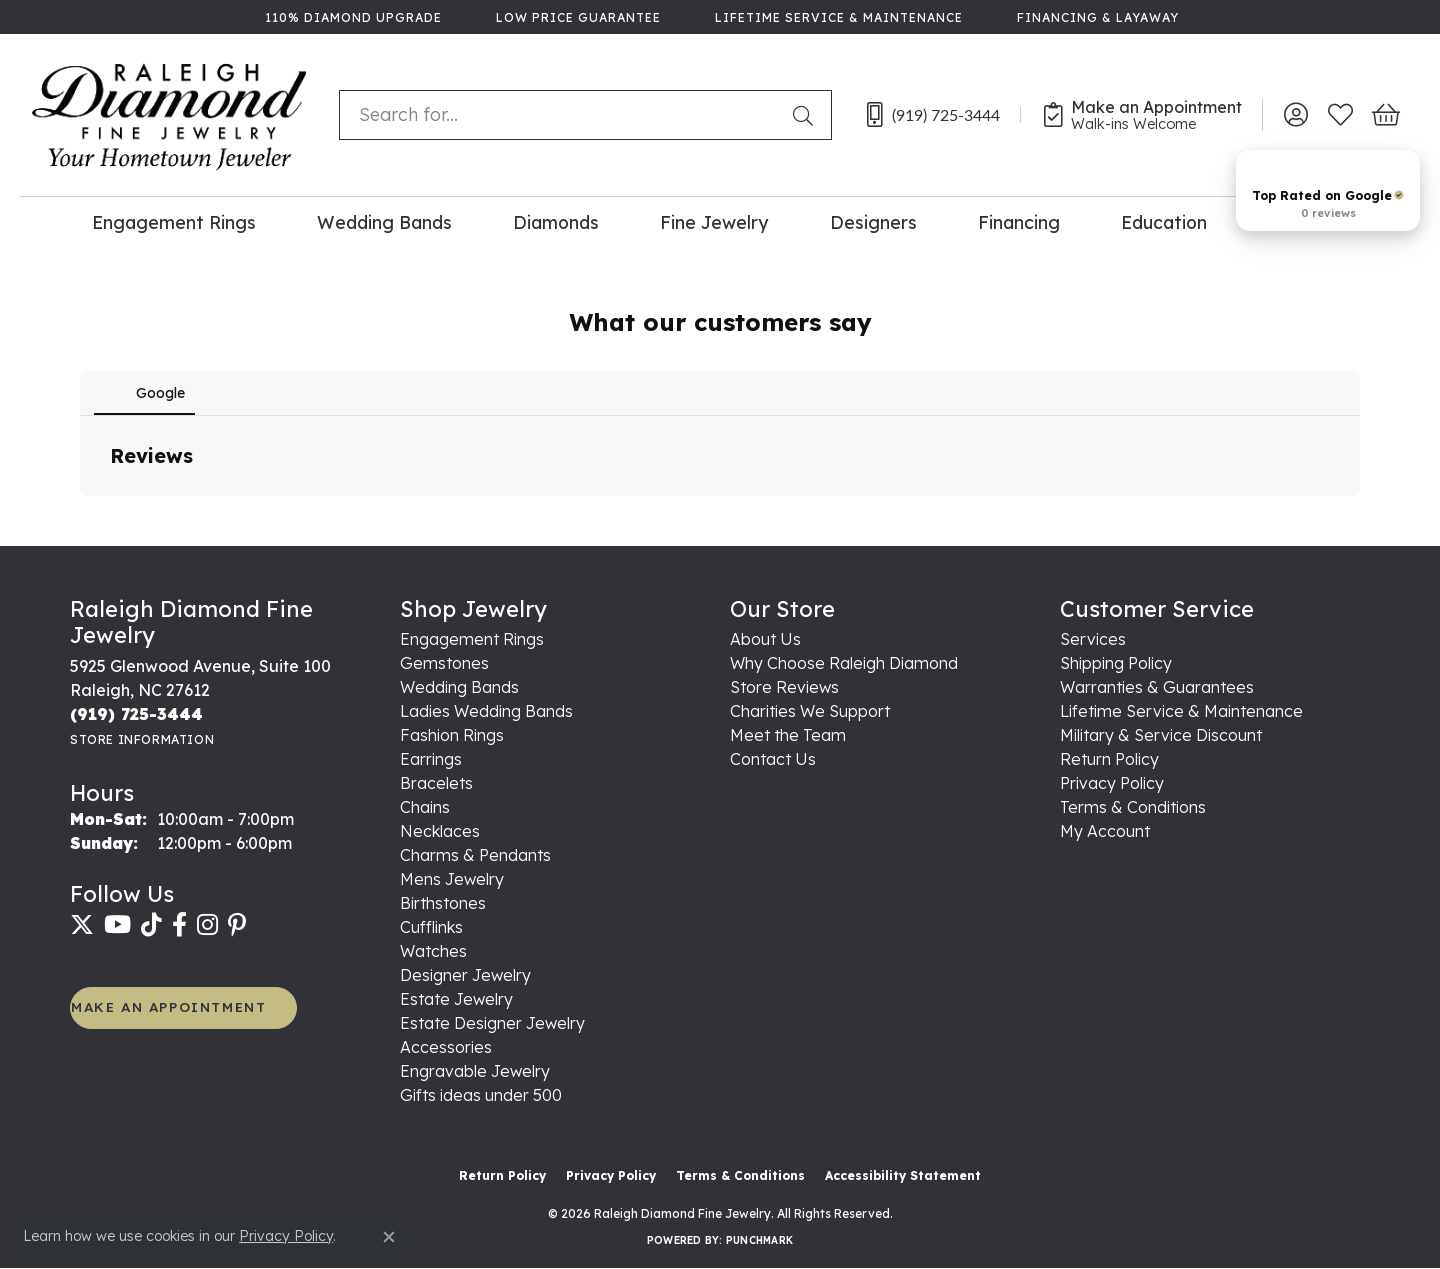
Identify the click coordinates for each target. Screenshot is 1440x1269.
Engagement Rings (174, 222)
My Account (1105, 831)
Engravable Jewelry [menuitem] (475, 1071)
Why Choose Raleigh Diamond (844, 663)
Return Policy (1109, 759)
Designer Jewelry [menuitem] (465, 975)
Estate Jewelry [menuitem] (456, 999)
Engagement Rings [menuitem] (472, 639)
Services (1093, 639)
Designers (873, 222)
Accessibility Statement (903, 1175)
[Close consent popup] (389, 1237)
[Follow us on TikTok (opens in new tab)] (151, 925)
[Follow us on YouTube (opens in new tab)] (117, 925)
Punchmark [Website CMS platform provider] (759, 1240)
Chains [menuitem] (425, 807)
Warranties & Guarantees (1157, 687)
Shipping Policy (1116, 663)
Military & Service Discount (1161, 735)
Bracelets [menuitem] (436, 783)
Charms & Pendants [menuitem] (475, 855)
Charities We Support (810, 711)
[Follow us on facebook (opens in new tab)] (179, 925)
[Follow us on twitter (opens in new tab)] (82, 925)
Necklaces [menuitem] (440, 831)
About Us (765, 639)
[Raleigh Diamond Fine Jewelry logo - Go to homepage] (169, 115)
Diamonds (556, 222)
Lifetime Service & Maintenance (1181, 711)
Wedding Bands (384, 222)
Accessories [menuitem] (446, 1047)
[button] (1295, 115)
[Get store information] (142, 739)
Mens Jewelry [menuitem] (452, 879)
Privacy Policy (1112, 783)
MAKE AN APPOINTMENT (168, 1006)
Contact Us (773, 759)
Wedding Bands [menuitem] (459, 687)
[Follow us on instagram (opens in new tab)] (207, 925)
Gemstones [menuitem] (444, 663)
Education (1164, 222)
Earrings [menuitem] (431, 759)
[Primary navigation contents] (720, 221)
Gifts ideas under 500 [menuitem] (481, 1095)
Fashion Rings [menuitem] (452, 735)
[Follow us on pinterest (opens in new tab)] (237, 925)
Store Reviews (784, 687)
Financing (1019, 222)
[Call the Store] (136, 714)
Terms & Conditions (1133, 807)
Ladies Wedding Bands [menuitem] (486, 711)
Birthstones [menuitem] (443, 903)
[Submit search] (807, 115)
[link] (351, 17)
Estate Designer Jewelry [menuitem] (492, 1023)
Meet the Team (788, 735)
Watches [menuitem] (433, 951)
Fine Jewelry (714, 222)
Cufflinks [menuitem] (431, 927)
